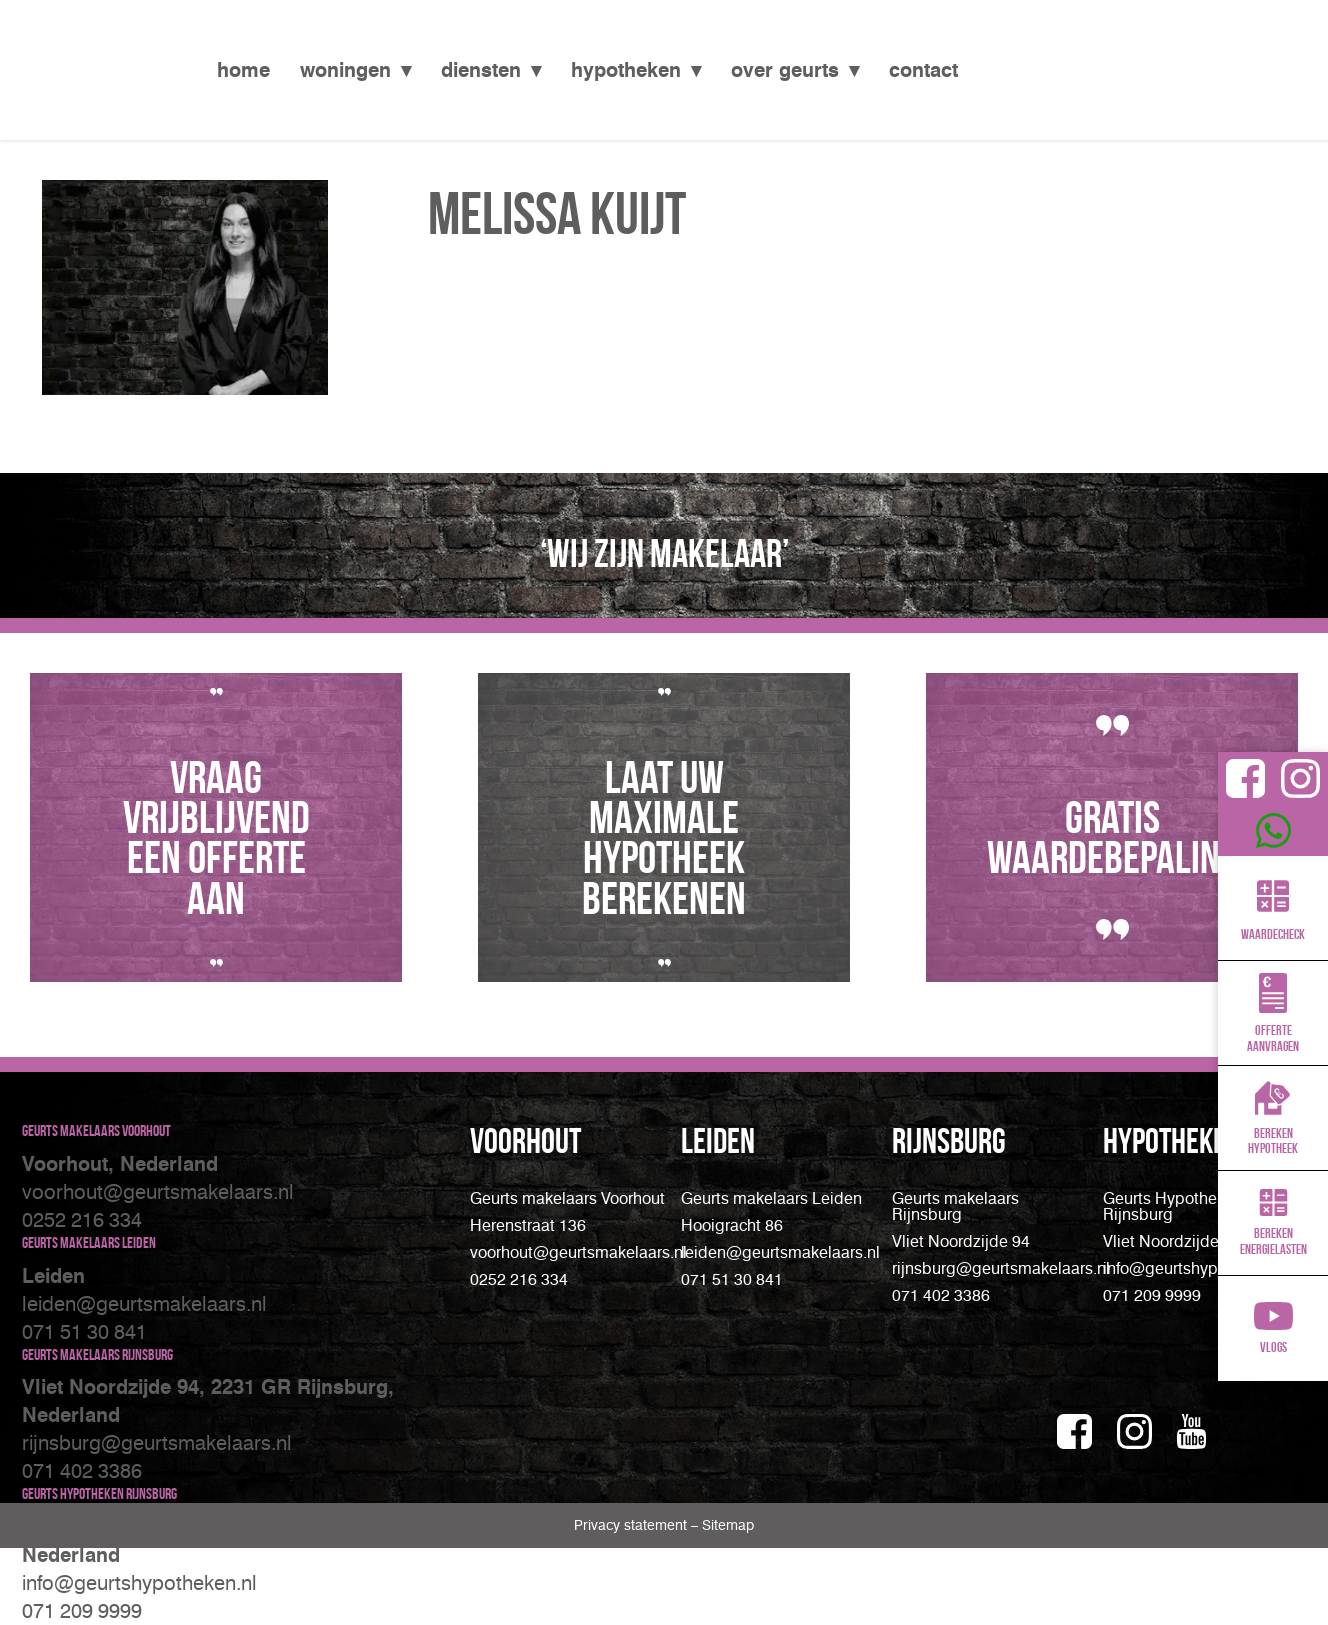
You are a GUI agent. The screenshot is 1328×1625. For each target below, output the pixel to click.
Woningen (345, 70)
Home (243, 70)
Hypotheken (626, 70)
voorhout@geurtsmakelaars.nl (158, 1192)
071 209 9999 (82, 1611)
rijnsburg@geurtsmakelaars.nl (1001, 1268)
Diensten (481, 70)
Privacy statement (632, 1525)
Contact (923, 70)
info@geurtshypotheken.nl (139, 1583)
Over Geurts (785, 70)
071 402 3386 (82, 1471)
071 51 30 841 (84, 1332)
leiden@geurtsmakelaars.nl (144, 1304)
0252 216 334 (82, 1220)
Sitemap (728, 1525)
